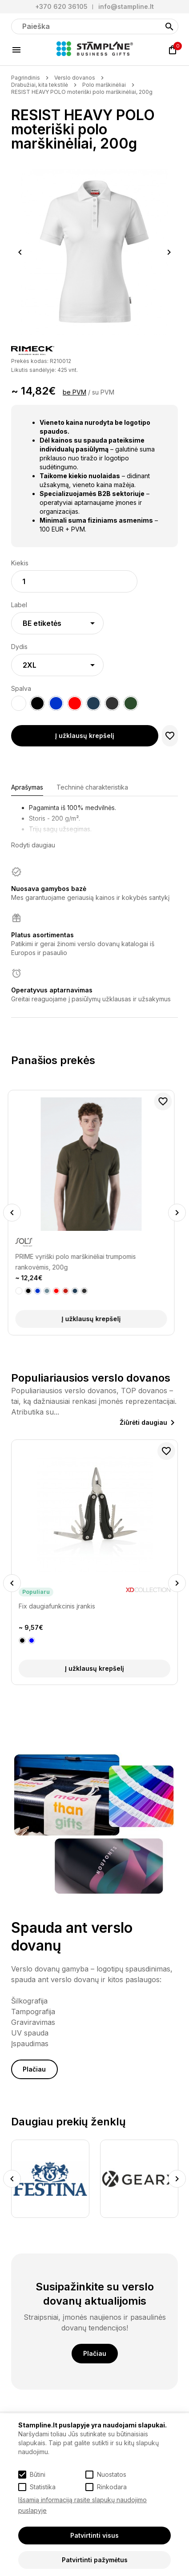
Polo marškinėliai (104, 84)
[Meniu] (16, 49)
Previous (20, 252)
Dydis (19, 646)
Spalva (21, 688)
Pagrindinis (25, 77)
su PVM (103, 392)
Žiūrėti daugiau (143, 1422)
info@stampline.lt (126, 6)
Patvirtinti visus (94, 2535)
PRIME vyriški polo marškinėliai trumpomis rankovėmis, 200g (79, 1262)
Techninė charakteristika (92, 787)
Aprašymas (27, 787)
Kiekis (19, 563)
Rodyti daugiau (33, 845)
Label (19, 605)
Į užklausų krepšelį (84, 735)
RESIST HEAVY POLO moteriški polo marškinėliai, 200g (82, 92)
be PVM (74, 392)
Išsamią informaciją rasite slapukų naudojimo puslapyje (82, 2505)
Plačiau (34, 2069)
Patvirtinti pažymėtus (95, 2560)
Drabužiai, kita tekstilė (39, 84)
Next (169, 252)
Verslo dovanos (74, 77)
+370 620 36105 (61, 6)
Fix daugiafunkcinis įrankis (57, 1606)
